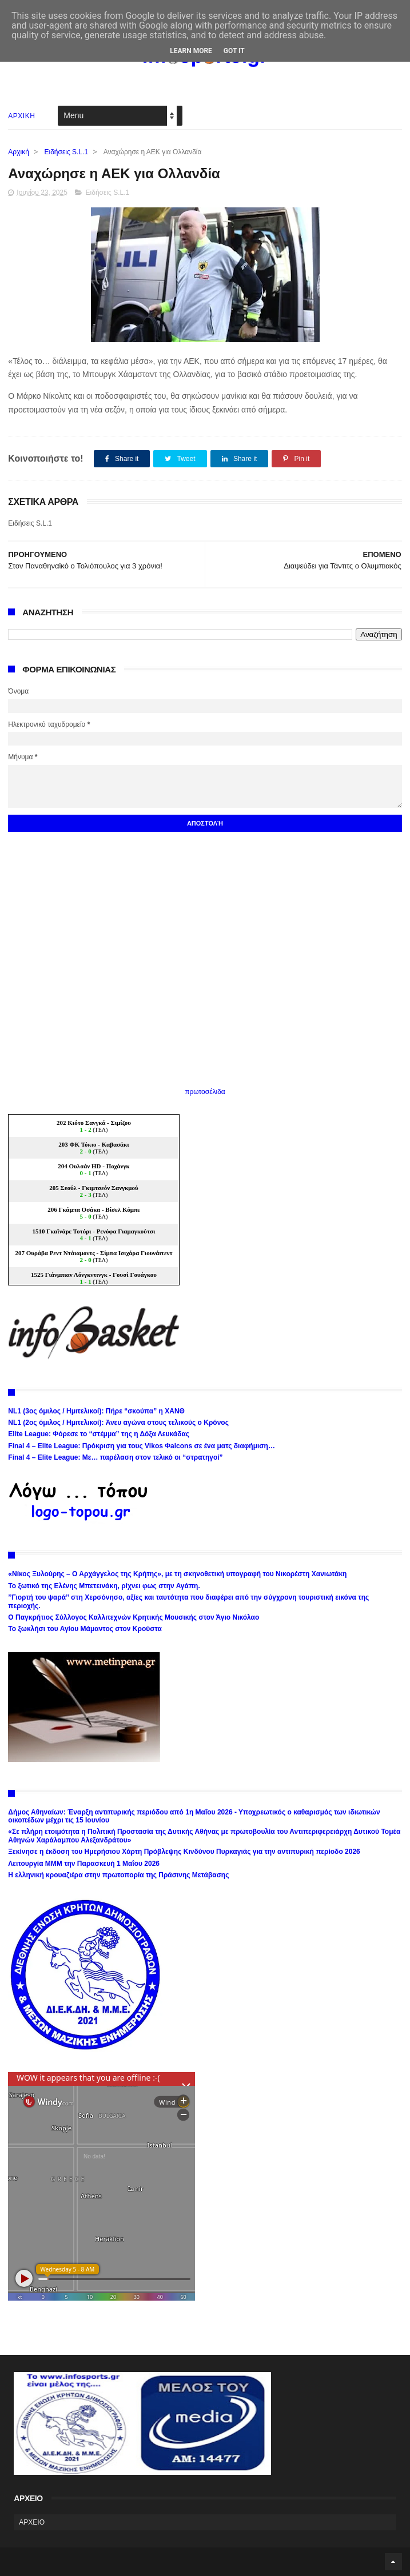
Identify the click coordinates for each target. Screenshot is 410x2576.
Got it (234, 51)
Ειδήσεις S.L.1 (67, 152)
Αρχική (18, 152)
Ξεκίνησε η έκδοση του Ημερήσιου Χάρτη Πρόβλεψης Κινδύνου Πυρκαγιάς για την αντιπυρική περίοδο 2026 (184, 1852)
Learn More (191, 51)
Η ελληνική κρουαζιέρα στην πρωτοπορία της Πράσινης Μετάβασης (118, 1875)
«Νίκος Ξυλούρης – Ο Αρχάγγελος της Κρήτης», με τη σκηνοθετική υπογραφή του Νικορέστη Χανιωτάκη (177, 1574)
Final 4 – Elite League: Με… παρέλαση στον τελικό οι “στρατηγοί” (115, 1457)
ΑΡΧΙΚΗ (21, 116)
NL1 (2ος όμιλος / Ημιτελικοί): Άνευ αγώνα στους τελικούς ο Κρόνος (118, 1423)
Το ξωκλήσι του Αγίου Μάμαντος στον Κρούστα (85, 1629)
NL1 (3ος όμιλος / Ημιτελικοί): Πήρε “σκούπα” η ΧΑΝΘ (96, 1411)
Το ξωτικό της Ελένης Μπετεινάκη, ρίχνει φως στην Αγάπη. (104, 1586)
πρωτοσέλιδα (205, 1092)
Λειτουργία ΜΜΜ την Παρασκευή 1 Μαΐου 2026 (84, 1864)
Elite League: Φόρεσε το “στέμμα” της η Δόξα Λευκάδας (98, 1434)
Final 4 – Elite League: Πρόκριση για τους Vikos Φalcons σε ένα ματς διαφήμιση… (141, 1446)
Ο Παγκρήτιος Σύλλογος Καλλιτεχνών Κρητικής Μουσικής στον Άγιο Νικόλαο (133, 1617)
